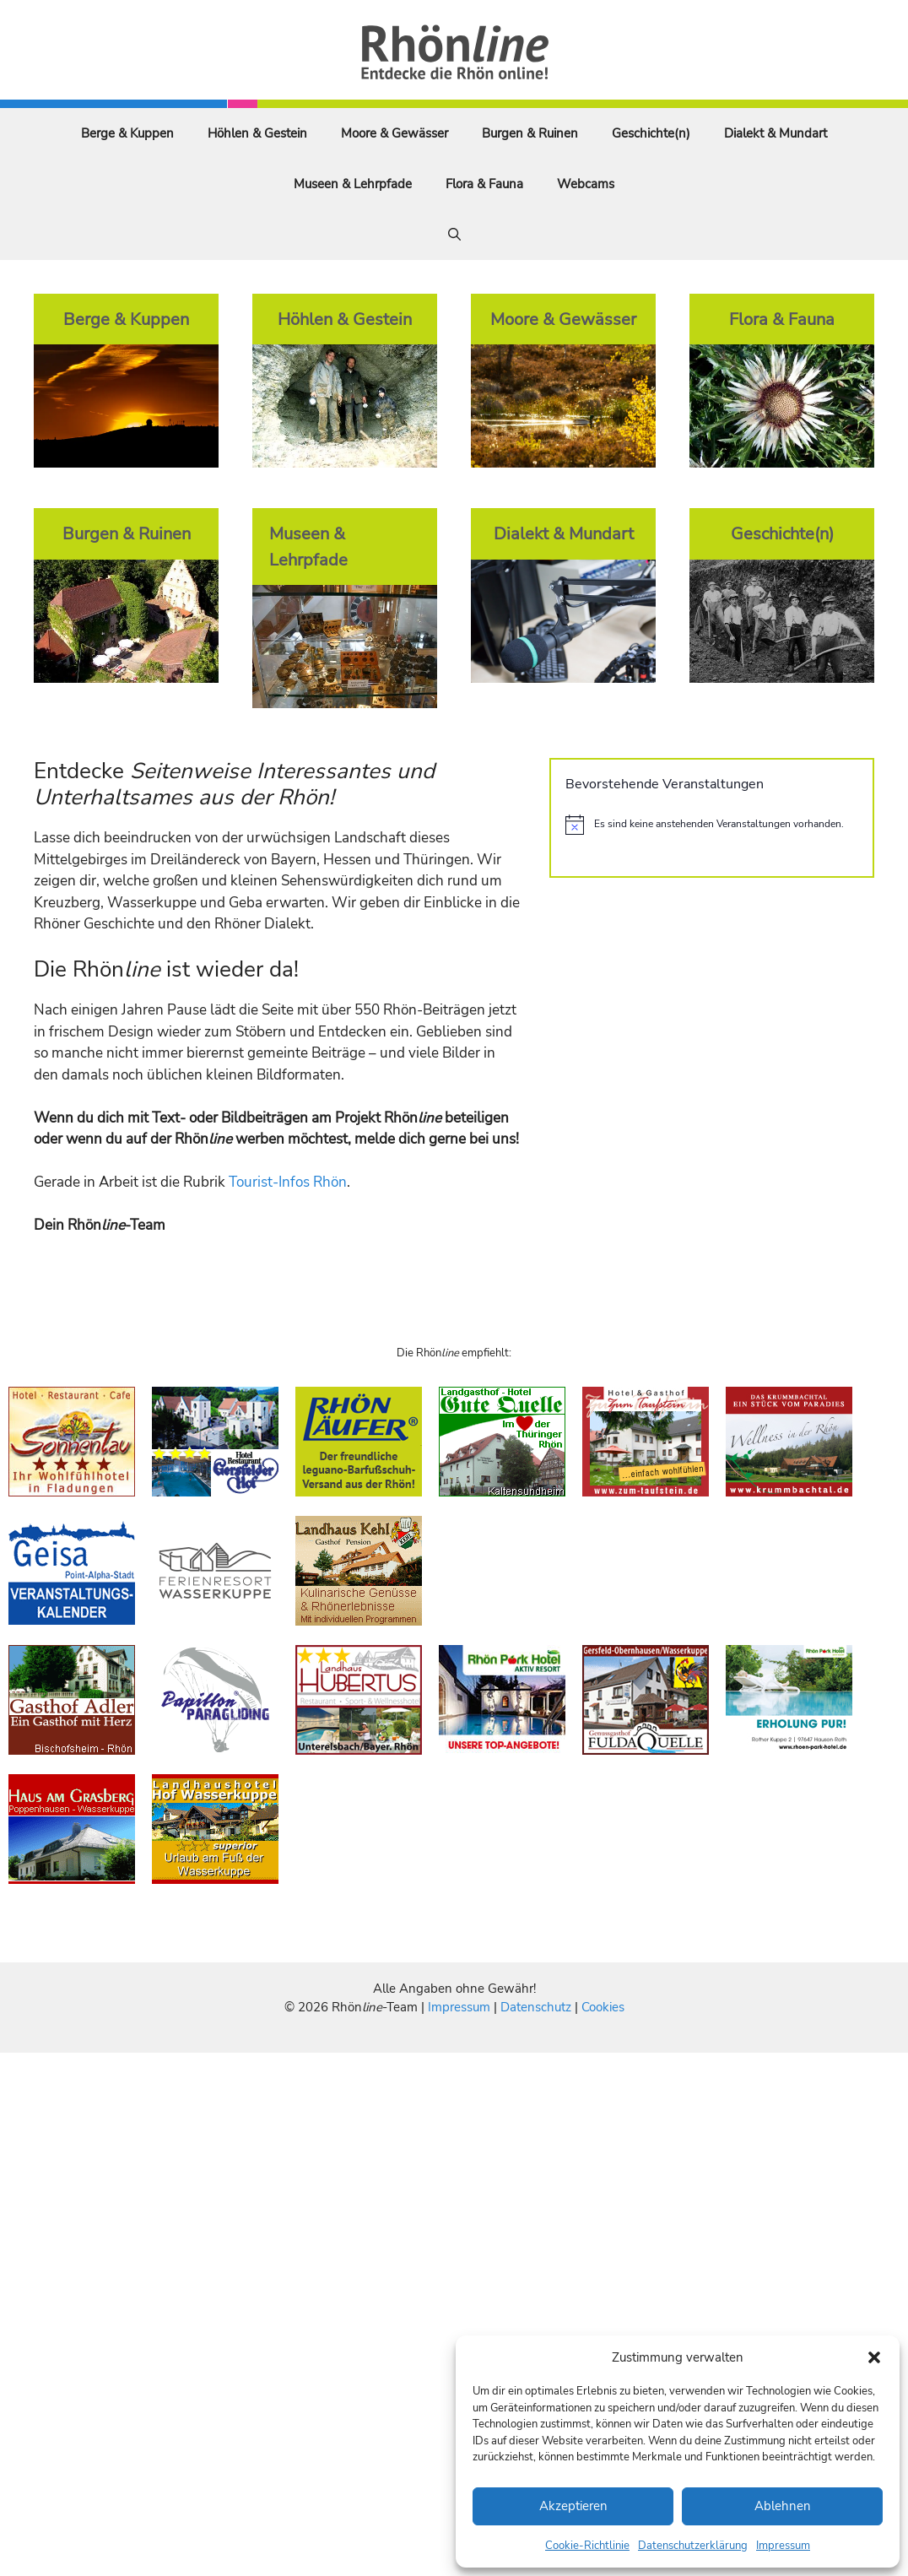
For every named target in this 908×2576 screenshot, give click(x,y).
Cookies (602, 2007)
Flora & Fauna (484, 184)
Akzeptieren (573, 2506)
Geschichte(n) (651, 133)
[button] (874, 2357)
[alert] (711, 824)
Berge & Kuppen (127, 133)
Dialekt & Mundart (775, 133)
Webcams (585, 184)
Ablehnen (782, 2506)
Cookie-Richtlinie (587, 2545)
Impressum (783, 2545)
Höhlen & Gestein (257, 133)
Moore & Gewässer (394, 133)
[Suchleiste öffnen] (454, 234)
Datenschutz (535, 2007)
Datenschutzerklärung (693, 2545)
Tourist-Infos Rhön (288, 1182)
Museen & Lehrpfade (353, 184)
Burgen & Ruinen (530, 133)
